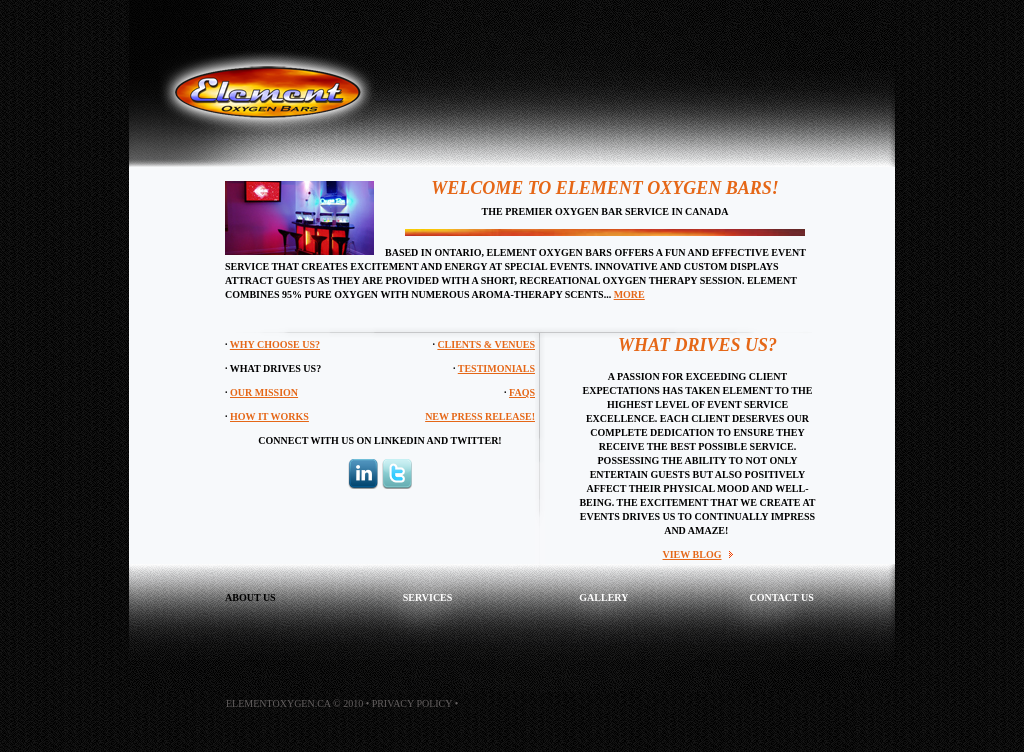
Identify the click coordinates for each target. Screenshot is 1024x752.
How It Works (269, 416)
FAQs (522, 392)
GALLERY (603, 597)
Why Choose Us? (275, 344)
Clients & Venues (486, 344)
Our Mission (264, 392)
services (428, 597)
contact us (781, 597)
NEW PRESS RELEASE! (480, 416)
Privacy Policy (412, 703)
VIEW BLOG (692, 554)
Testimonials (496, 368)
